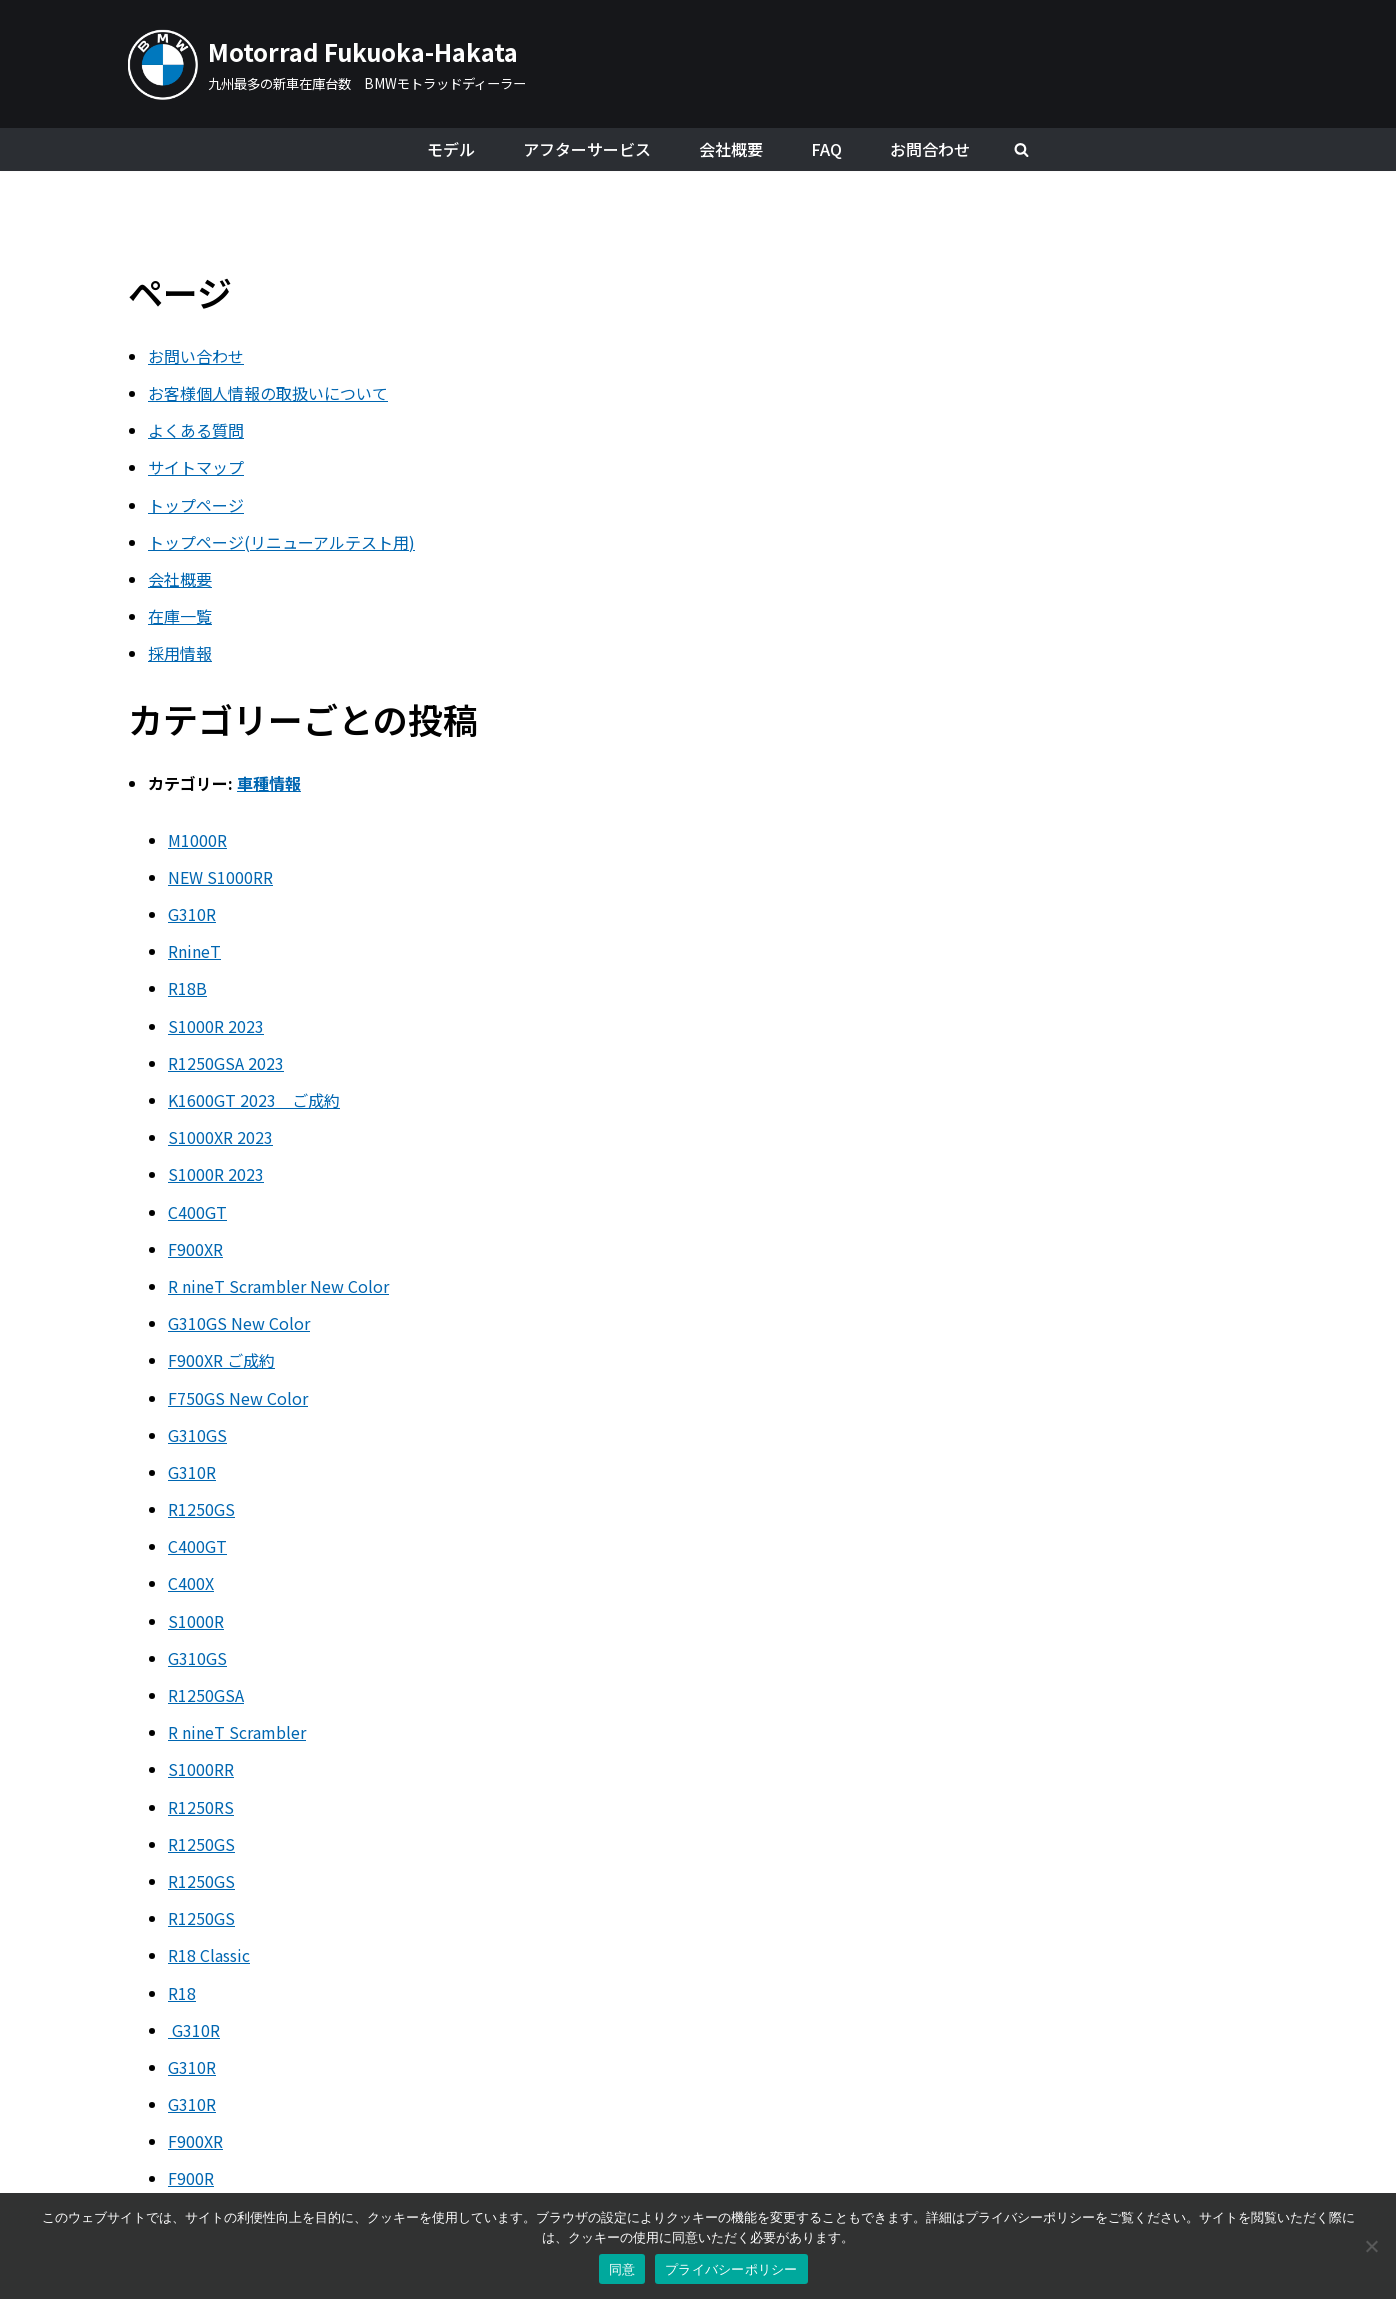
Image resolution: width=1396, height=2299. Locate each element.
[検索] (1021, 149)
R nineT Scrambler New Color (278, 1286)
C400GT (197, 1212)
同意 (622, 2269)
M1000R (197, 840)
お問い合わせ (196, 356)
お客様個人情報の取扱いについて (268, 393)
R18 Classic (209, 1955)
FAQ (826, 149)
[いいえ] (1371, 2246)
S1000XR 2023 (220, 1137)
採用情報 (180, 653)
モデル (451, 149)
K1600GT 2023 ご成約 (254, 1100)
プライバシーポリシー (731, 2269)
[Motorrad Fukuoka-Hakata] (327, 64)
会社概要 (731, 149)
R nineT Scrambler (237, 1732)
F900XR (195, 1249)
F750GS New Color (238, 1398)
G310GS (197, 1435)
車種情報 (269, 783)
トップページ (196, 505)
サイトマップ (196, 467)
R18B (187, 988)
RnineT (194, 951)
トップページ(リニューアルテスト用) (281, 542)
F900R (191, 2178)
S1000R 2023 (216, 1026)
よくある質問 (196, 430)
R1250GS (201, 1509)
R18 (182, 1993)
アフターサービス (587, 149)
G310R (192, 914)
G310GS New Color (239, 1323)
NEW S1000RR (220, 877)
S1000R (196, 1621)
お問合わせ (930, 149)
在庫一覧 (180, 616)
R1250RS (201, 1807)
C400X (191, 1583)
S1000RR (201, 1769)
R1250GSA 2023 (226, 1063)
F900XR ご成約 (221, 1360)
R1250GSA (206, 1695)
